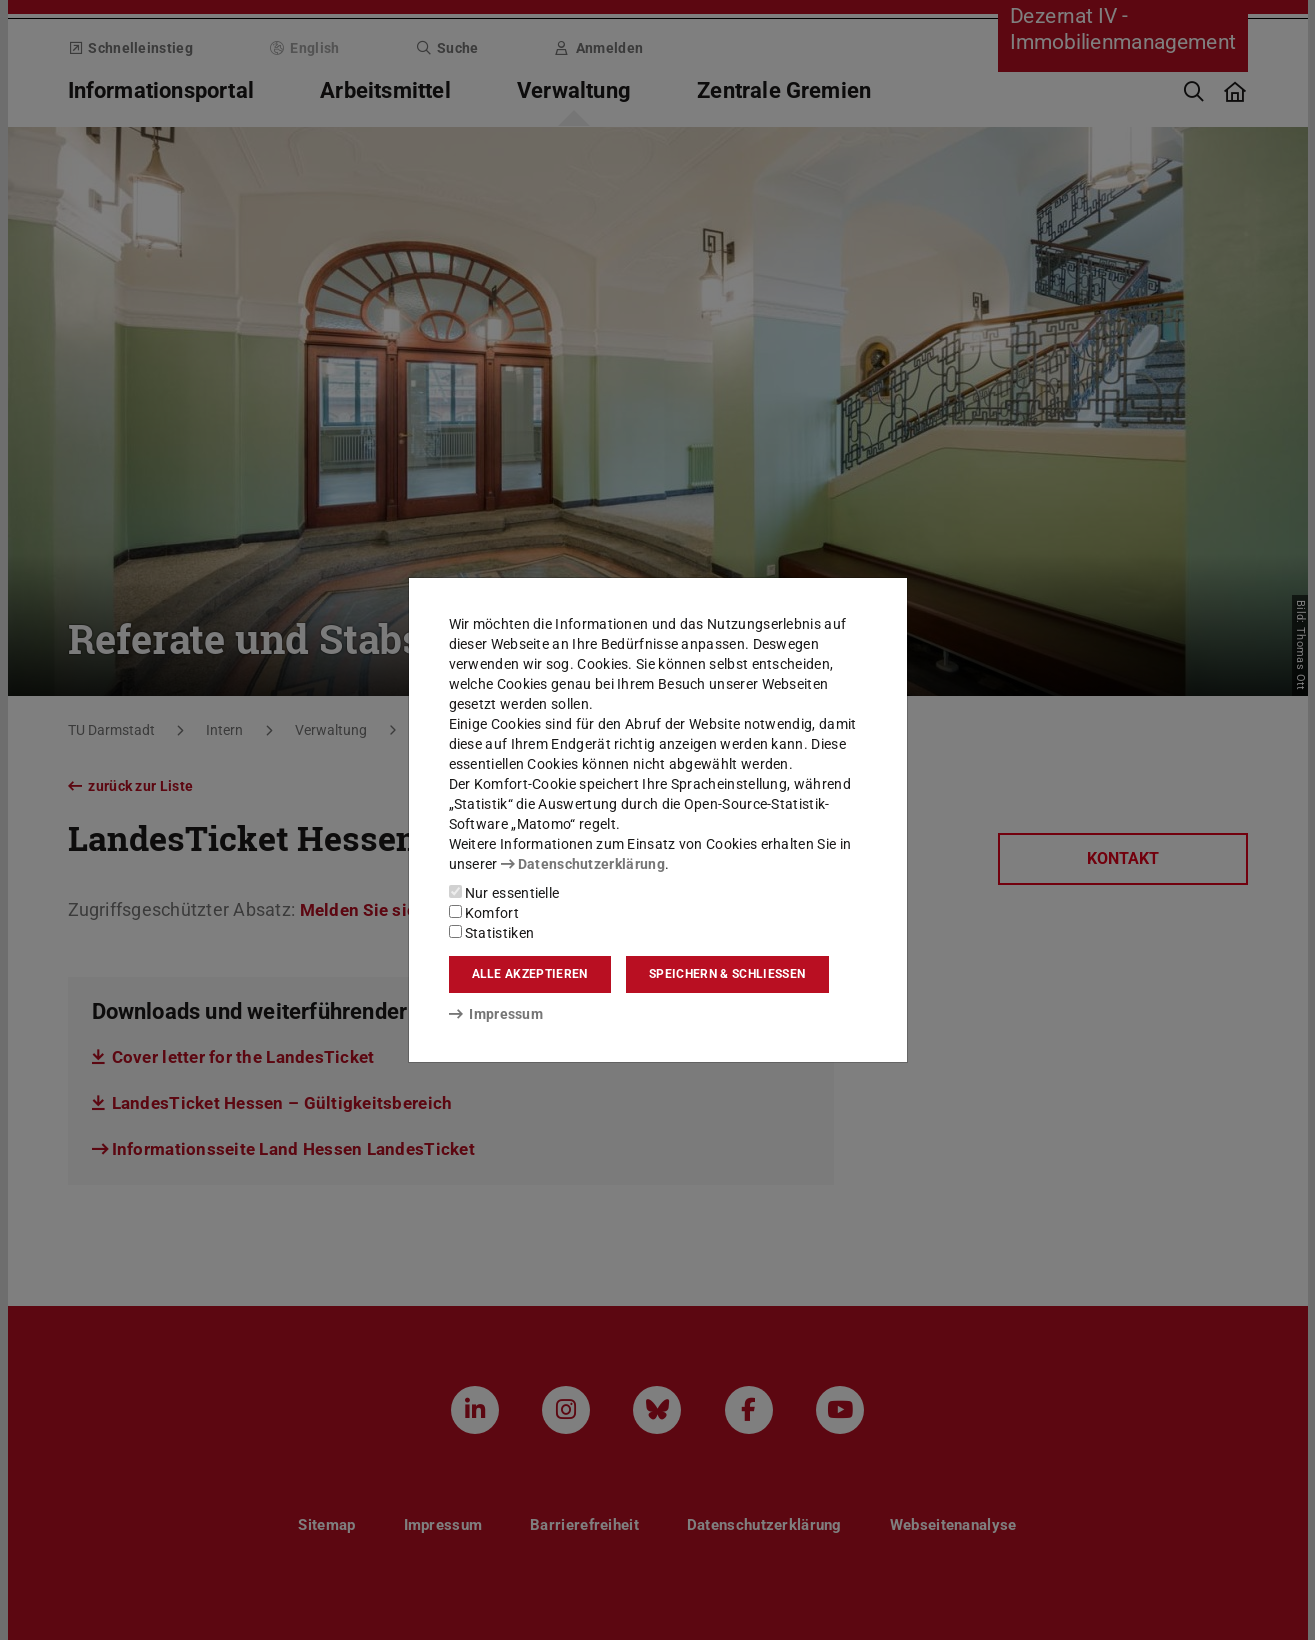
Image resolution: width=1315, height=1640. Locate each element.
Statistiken (492, 933)
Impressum (496, 1014)
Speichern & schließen (727, 974)
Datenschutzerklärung (583, 864)
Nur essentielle (504, 893)
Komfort (484, 913)
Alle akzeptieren (530, 974)
